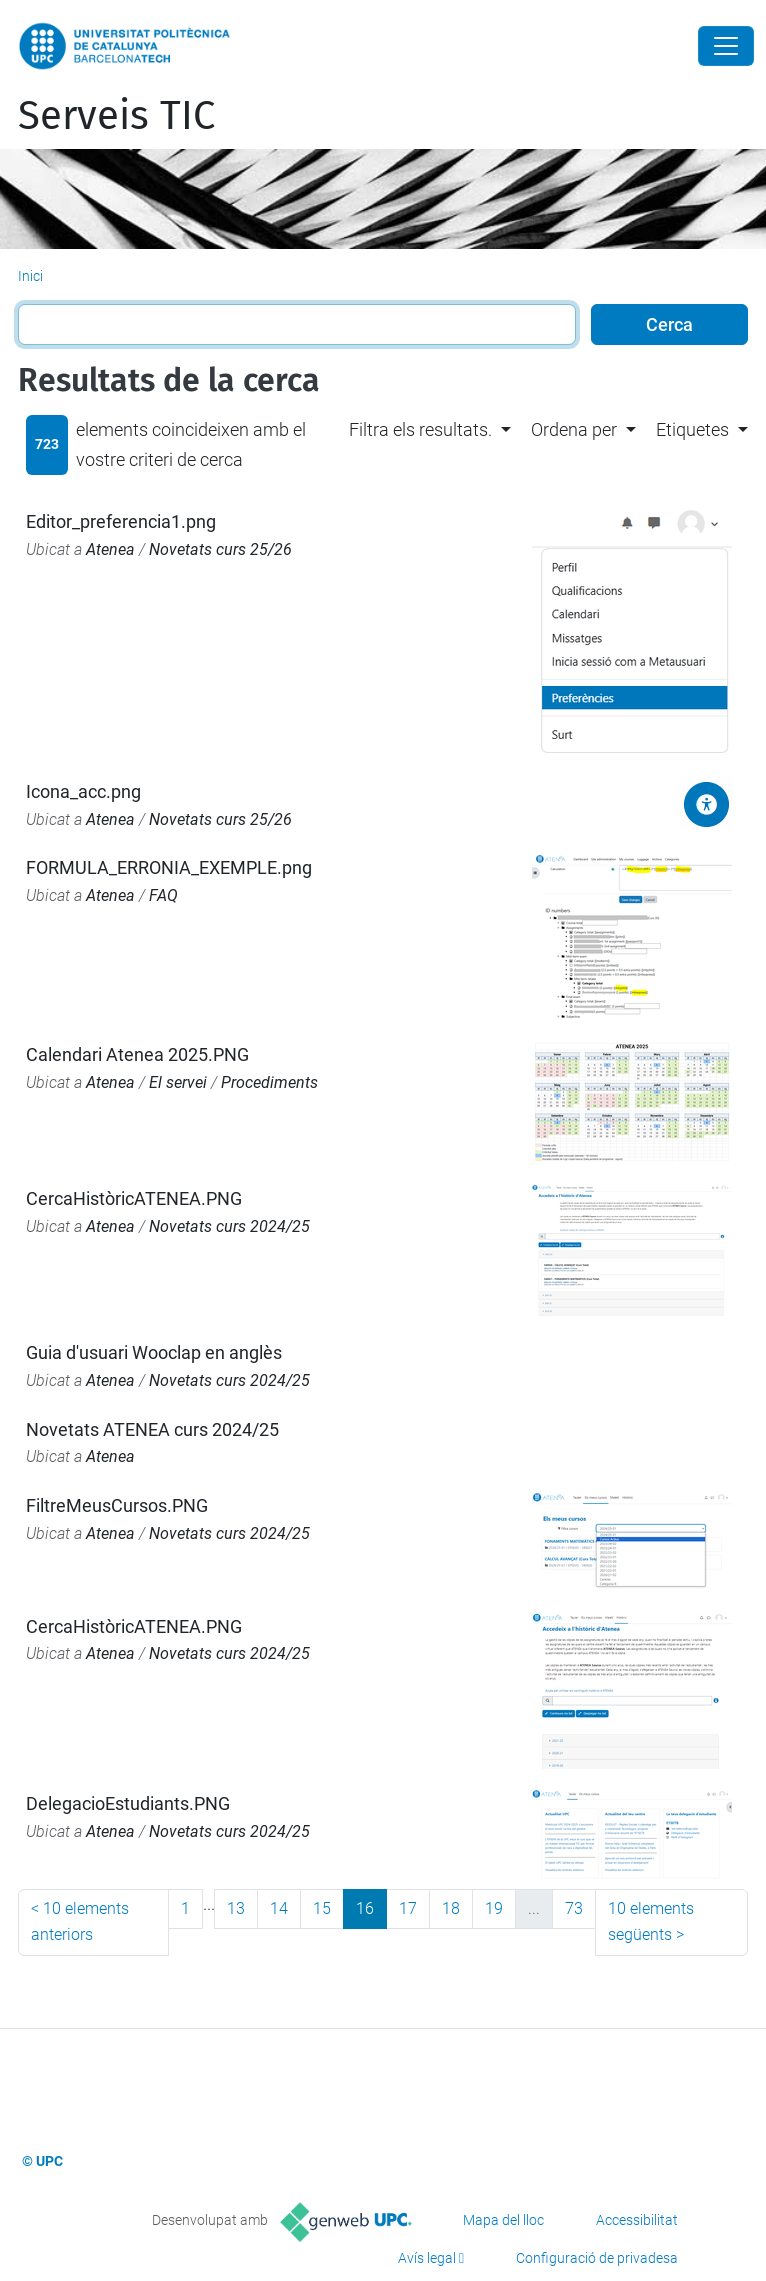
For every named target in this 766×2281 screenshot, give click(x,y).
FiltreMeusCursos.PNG (117, 1505)
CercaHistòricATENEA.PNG (134, 1198)
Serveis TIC (116, 116)
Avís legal (427, 2258)
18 (451, 1908)
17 (408, 1908)
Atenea (110, 549)
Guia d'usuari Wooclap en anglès (154, 1352)
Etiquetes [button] (692, 429)
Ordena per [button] (574, 429)
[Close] (726, 46)
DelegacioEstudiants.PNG (128, 1803)
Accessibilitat (637, 2220)
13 (236, 1908)
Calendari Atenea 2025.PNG (137, 1054)
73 (574, 1908)
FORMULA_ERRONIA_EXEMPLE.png (169, 867)
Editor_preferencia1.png (121, 521)
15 (322, 1908)
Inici (30, 276)
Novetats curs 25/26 (220, 549)
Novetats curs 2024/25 (229, 1226)
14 (279, 1908)
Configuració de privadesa (597, 2258)
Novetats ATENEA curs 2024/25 (152, 1429)
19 (494, 1908)
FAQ (163, 895)
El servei (178, 1082)
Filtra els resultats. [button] (420, 429)
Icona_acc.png (83, 791)
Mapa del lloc (503, 2220)
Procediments (269, 1082)
